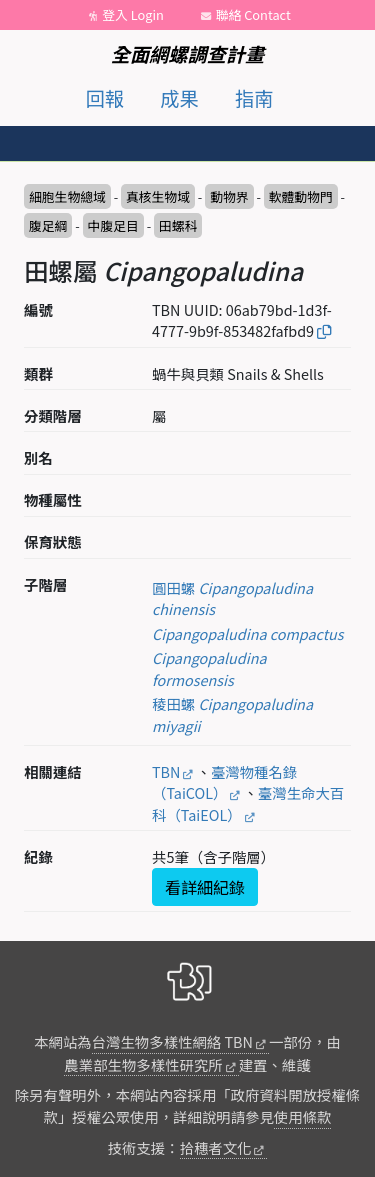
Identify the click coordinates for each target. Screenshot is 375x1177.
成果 (179, 98)
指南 (254, 98)
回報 (105, 98)
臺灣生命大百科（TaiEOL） (248, 803)
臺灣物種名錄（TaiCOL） (224, 782)
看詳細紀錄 (205, 887)
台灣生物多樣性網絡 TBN (172, 1041)
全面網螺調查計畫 (188, 54)
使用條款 (303, 1116)
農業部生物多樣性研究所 (143, 1064)
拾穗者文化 (216, 1147)
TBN (166, 771)
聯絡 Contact (253, 14)
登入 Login (133, 14)
